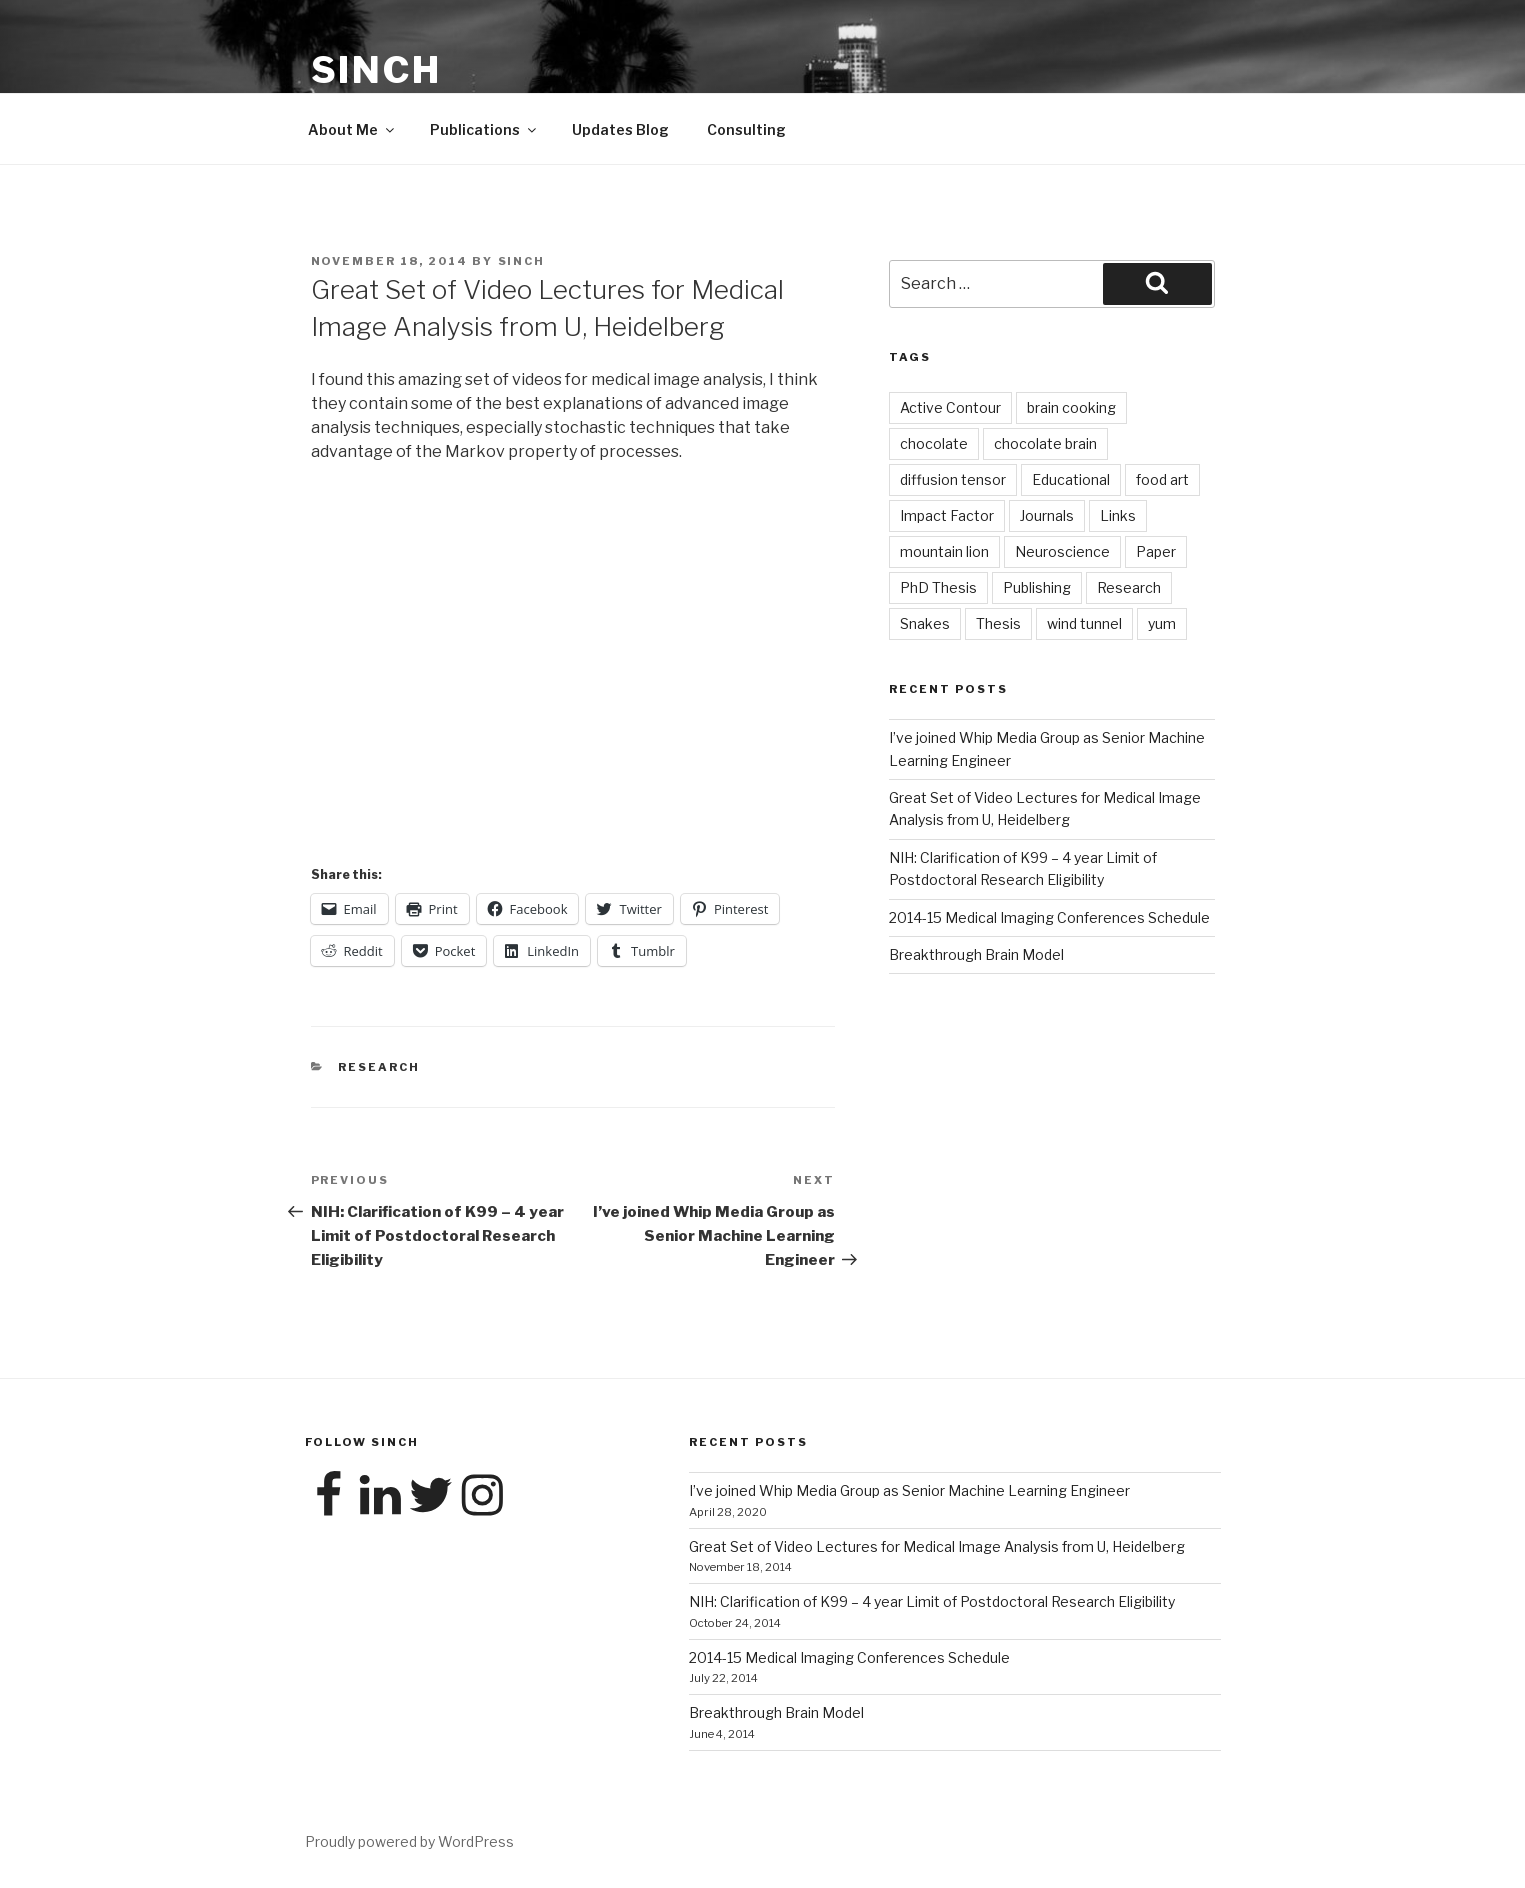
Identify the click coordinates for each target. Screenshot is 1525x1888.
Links (1118, 515)
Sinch (376, 70)
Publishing (1037, 587)
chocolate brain (1045, 443)
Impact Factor (947, 515)
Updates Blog (620, 129)
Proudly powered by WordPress (409, 1841)
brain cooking (1071, 407)
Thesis (998, 623)
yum (1162, 623)
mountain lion (944, 551)
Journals (1047, 515)
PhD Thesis (938, 587)
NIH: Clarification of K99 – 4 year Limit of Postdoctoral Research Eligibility (932, 1601)
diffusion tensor (953, 479)
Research (379, 1067)
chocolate (934, 443)
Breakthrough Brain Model (976, 954)
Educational (1071, 479)
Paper (1156, 551)
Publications (484, 129)
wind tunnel (1084, 623)
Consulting (746, 129)
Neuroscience (1062, 551)
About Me (352, 129)
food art (1162, 479)
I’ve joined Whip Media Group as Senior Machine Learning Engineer (909, 1490)
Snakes (925, 623)
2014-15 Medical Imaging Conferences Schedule (1049, 917)
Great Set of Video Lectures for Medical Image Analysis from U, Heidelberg (937, 1546)
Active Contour (950, 407)
